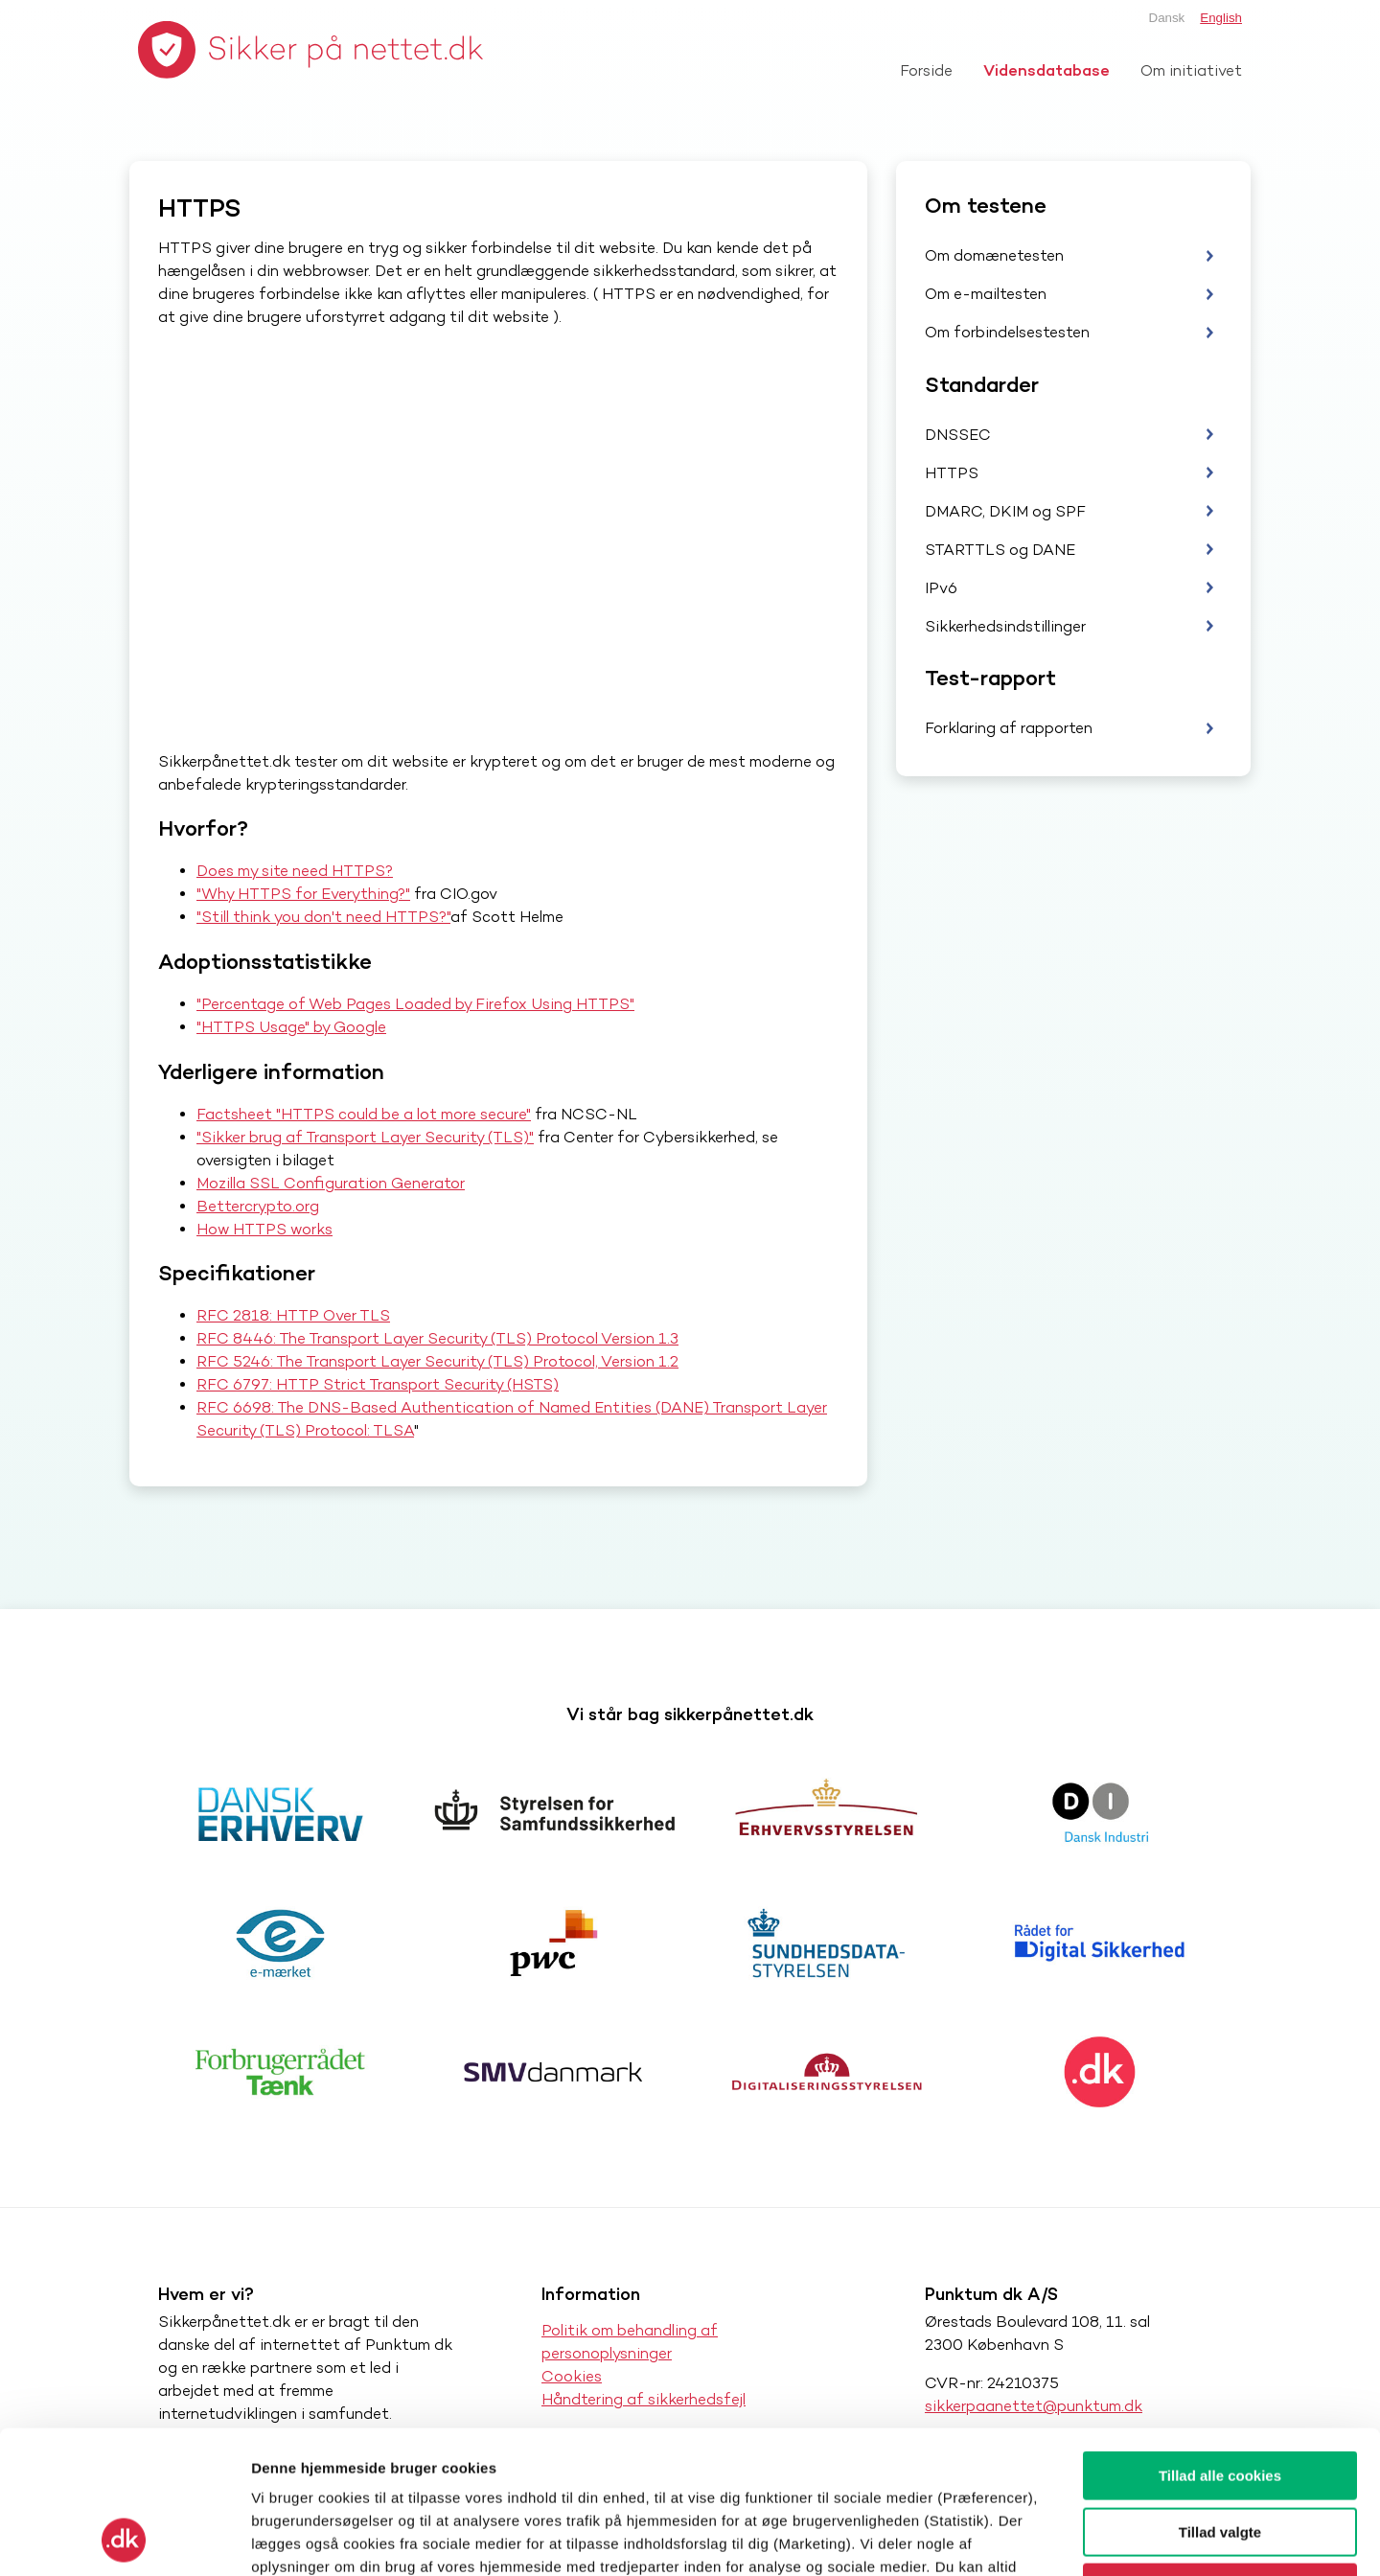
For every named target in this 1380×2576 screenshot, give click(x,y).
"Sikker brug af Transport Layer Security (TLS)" (365, 1137)
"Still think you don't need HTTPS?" (323, 917)
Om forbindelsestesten (1007, 332)
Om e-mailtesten (985, 294)
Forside (926, 70)
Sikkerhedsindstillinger (1005, 626)
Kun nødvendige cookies (1220, 2454)
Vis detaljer (996, 2538)
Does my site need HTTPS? (294, 871)
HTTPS (951, 473)
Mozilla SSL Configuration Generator (330, 1183)
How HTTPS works (264, 1229)
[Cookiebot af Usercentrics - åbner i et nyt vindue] (124, 2538)
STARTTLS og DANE (1000, 549)
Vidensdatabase (1046, 70)
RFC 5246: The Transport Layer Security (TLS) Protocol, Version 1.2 (437, 1361)
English (1221, 18)
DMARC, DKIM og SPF (1005, 511)
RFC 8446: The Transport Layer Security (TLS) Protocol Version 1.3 (437, 1338)
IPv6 (941, 588)
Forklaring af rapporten (1008, 728)
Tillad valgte (1220, 2398)
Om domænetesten (994, 255)
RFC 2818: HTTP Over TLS (293, 1315)
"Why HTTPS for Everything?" (303, 894)
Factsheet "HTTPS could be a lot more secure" (363, 1114)
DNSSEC (958, 435)
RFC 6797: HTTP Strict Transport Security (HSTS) (377, 1384)
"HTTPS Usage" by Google (291, 1027)
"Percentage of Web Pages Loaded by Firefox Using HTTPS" (415, 1004)
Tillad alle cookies (1220, 2342)
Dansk (1167, 18)
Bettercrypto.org (257, 1206)
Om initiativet (1191, 70)
